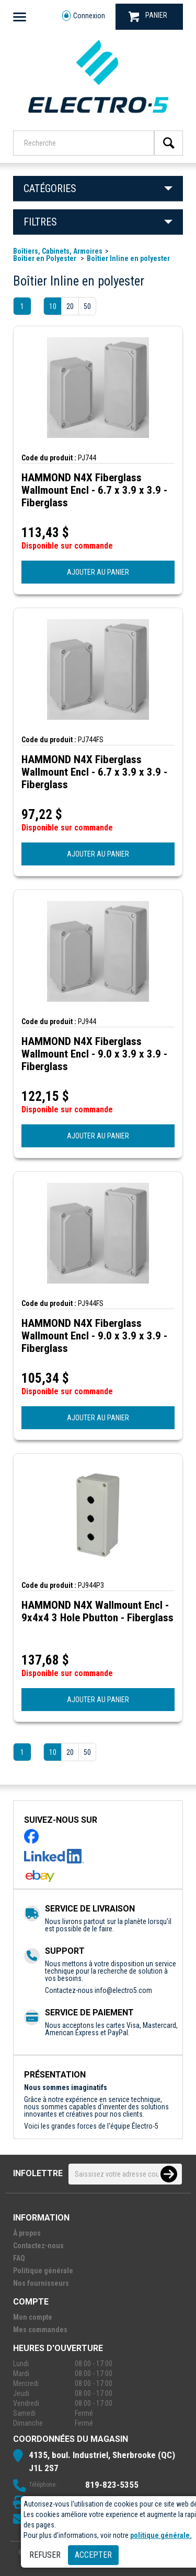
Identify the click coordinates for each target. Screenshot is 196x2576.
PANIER (148, 16)
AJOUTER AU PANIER (98, 572)
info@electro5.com (123, 1990)
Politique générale (43, 2270)
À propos (27, 2233)
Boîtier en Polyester (45, 258)
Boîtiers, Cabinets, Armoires (57, 251)
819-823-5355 (112, 2484)
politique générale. (161, 2535)
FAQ (19, 2258)
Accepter (93, 2555)
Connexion (83, 16)
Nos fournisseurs (41, 2283)
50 (87, 306)
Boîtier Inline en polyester (128, 258)
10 (52, 306)
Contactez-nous (38, 2245)
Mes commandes (40, 2329)
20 (70, 306)
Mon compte (32, 2317)
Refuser (45, 2555)
